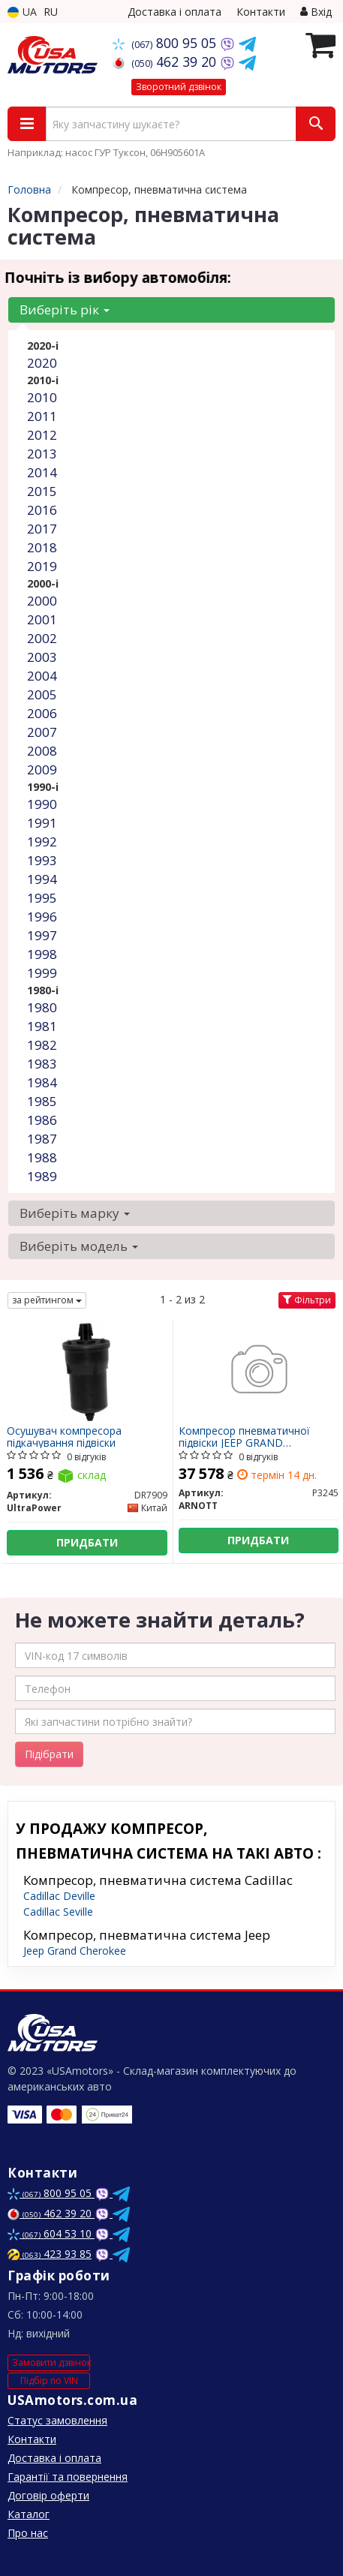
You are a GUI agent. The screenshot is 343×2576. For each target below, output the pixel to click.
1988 (42, 1157)
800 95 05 (166, 43)
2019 (42, 566)
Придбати (87, 1542)
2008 (42, 750)
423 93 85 (50, 2254)
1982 (42, 1045)
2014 (42, 472)
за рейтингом (47, 1300)
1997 (42, 935)
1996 (42, 916)
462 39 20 (166, 62)
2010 (42, 397)
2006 (42, 713)
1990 (42, 804)
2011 (42, 416)
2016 (42, 510)
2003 (42, 657)
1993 (42, 860)
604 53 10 (51, 2233)
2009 (42, 769)
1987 (42, 1138)
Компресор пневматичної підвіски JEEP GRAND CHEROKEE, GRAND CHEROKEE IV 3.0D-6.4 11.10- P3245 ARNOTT (256, 1436)
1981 (42, 1026)
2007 (42, 732)
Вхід (316, 12)
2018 (42, 547)
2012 (42, 434)
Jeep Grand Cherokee (74, 1950)
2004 (42, 675)
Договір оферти (48, 2495)
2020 (42, 362)
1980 (42, 1007)
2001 (42, 619)
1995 (42, 897)
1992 (42, 841)
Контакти (260, 12)
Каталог (29, 2514)
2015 (42, 491)
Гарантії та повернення (68, 2476)
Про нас (28, 2533)
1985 (42, 1101)
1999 (42, 972)
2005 (42, 694)
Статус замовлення (57, 2420)
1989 (42, 1176)
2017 (42, 528)
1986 (42, 1120)
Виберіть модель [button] (79, 1246)
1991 (42, 822)
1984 (42, 1082)
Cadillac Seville (58, 1911)
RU (51, 12)
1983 (42, 1063)
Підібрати (49, 1754)
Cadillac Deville (59, 1896)
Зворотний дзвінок (178, 86)
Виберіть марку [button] (75, 1213)
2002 (42, 638)
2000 (42, 600)
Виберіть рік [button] (65, 309)
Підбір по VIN (49, 2380)
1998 (42, 954)
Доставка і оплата (174, 12)
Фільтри (307, 1300)
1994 (42, 879)
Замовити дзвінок (51, 2362)
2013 (42, 453)
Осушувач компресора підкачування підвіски (64, 1436)
